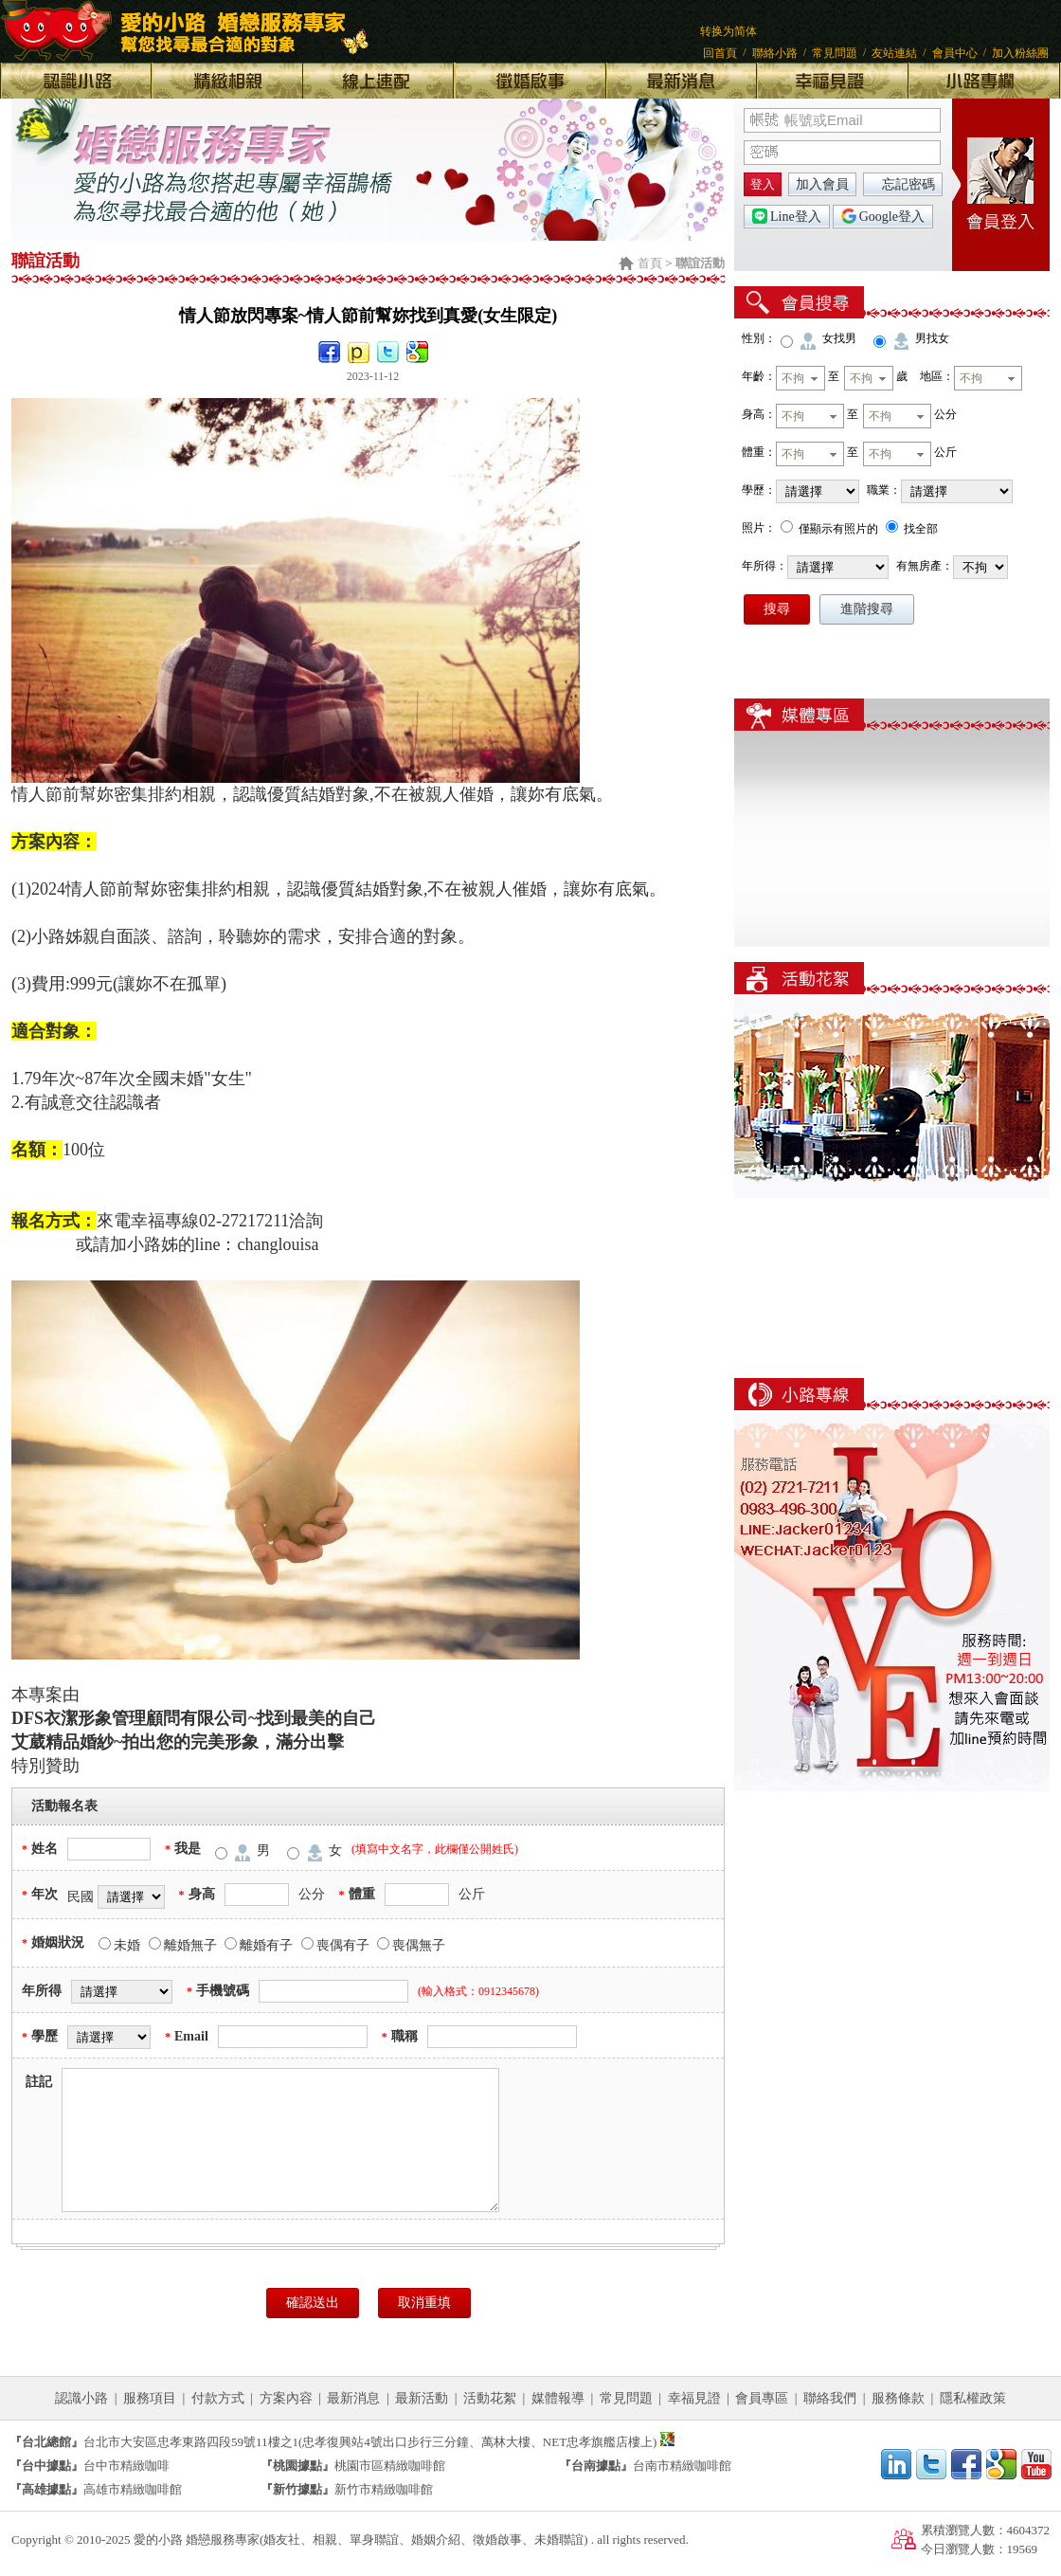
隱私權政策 (973, 2398)
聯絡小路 (775, 53)
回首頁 (720, 53)
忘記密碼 (908, 184)
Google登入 (883, 216)
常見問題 (834, 53)
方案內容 (286, 2398)
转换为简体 (728, 31)
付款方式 (217, 2398)
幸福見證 (694, 2398)
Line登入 (786, 216)
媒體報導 (557, 2398)
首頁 (650, 263)
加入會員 (822, 184)
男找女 (932, 338)
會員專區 (761, 2398)
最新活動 (421, 2398)
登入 (762, 184)
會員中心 (955, 53)
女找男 (839, 338)
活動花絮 (489, 2398)
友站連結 (894, 53)
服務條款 (898, 2398)
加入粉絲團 (1020, 53)
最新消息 (353, 2398)
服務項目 (149, 2398)
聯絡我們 (829, 2398)
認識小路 (81, 2398)
